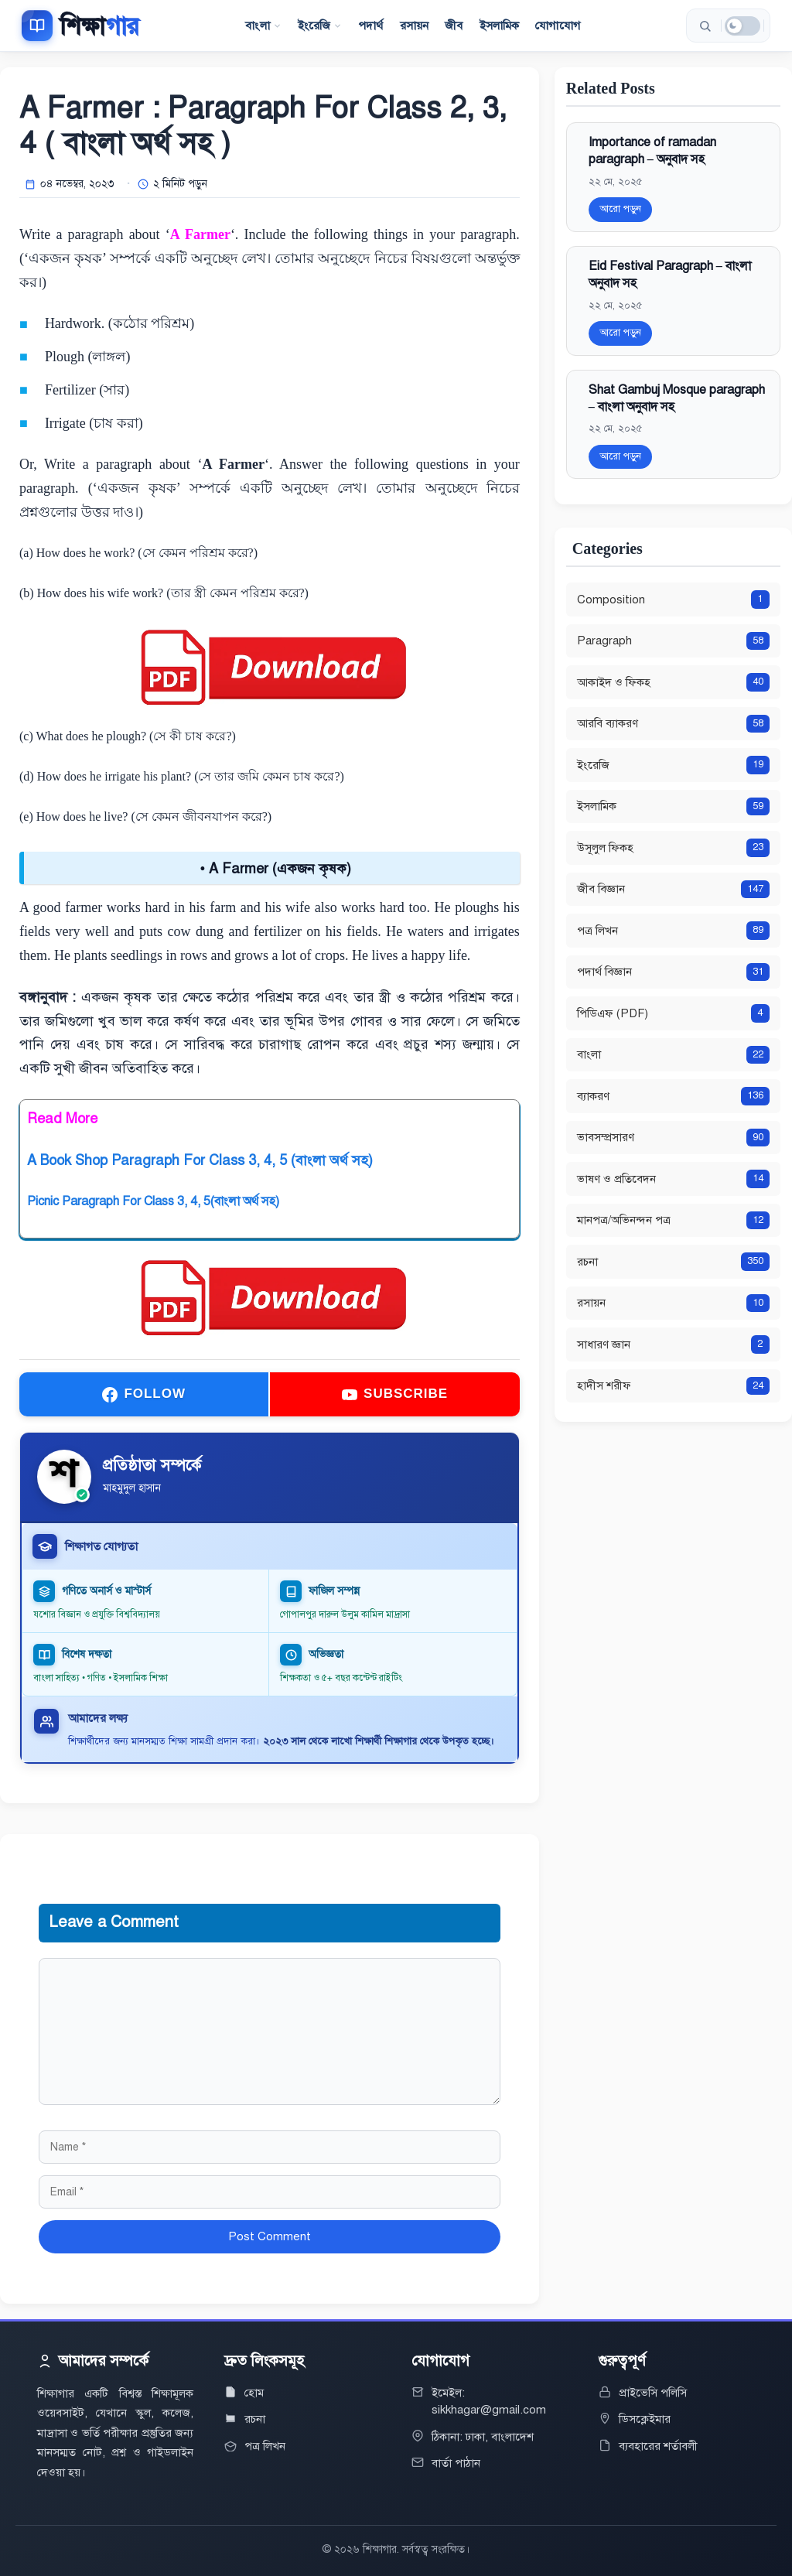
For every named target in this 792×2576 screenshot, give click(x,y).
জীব (454, 25)
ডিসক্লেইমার (645, 2419)
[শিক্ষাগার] (80, 25)
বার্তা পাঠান (456, 2463)
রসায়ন (414, 25)
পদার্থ (370, 25)
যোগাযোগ (557, 25)
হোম (254, 2393)
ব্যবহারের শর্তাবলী (658, 2446)
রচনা (254, 2419)
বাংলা (263, 25)
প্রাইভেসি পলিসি (653, 2393)
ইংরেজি (320, 25)
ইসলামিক (500, 25)
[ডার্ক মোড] (742, 26)
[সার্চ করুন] (704, 25)
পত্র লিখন (264, 2446)
